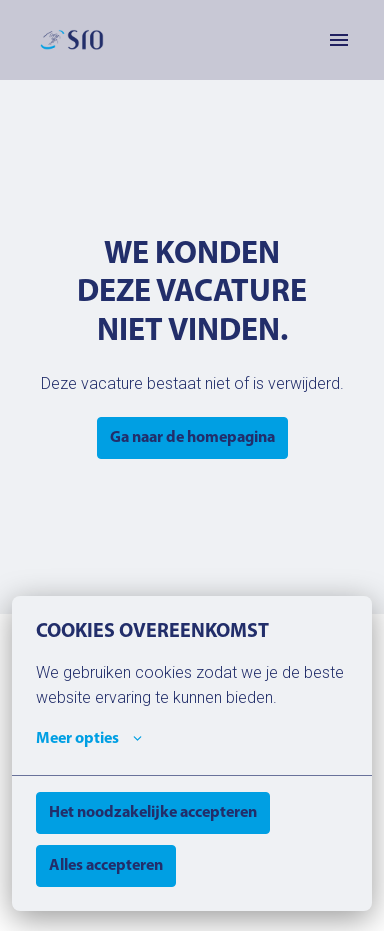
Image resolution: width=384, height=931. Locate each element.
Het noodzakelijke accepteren (153, 813)
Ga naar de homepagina (192, 438)
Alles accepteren (106, 866)
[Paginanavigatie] (339, 40)
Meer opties (89, 739)
